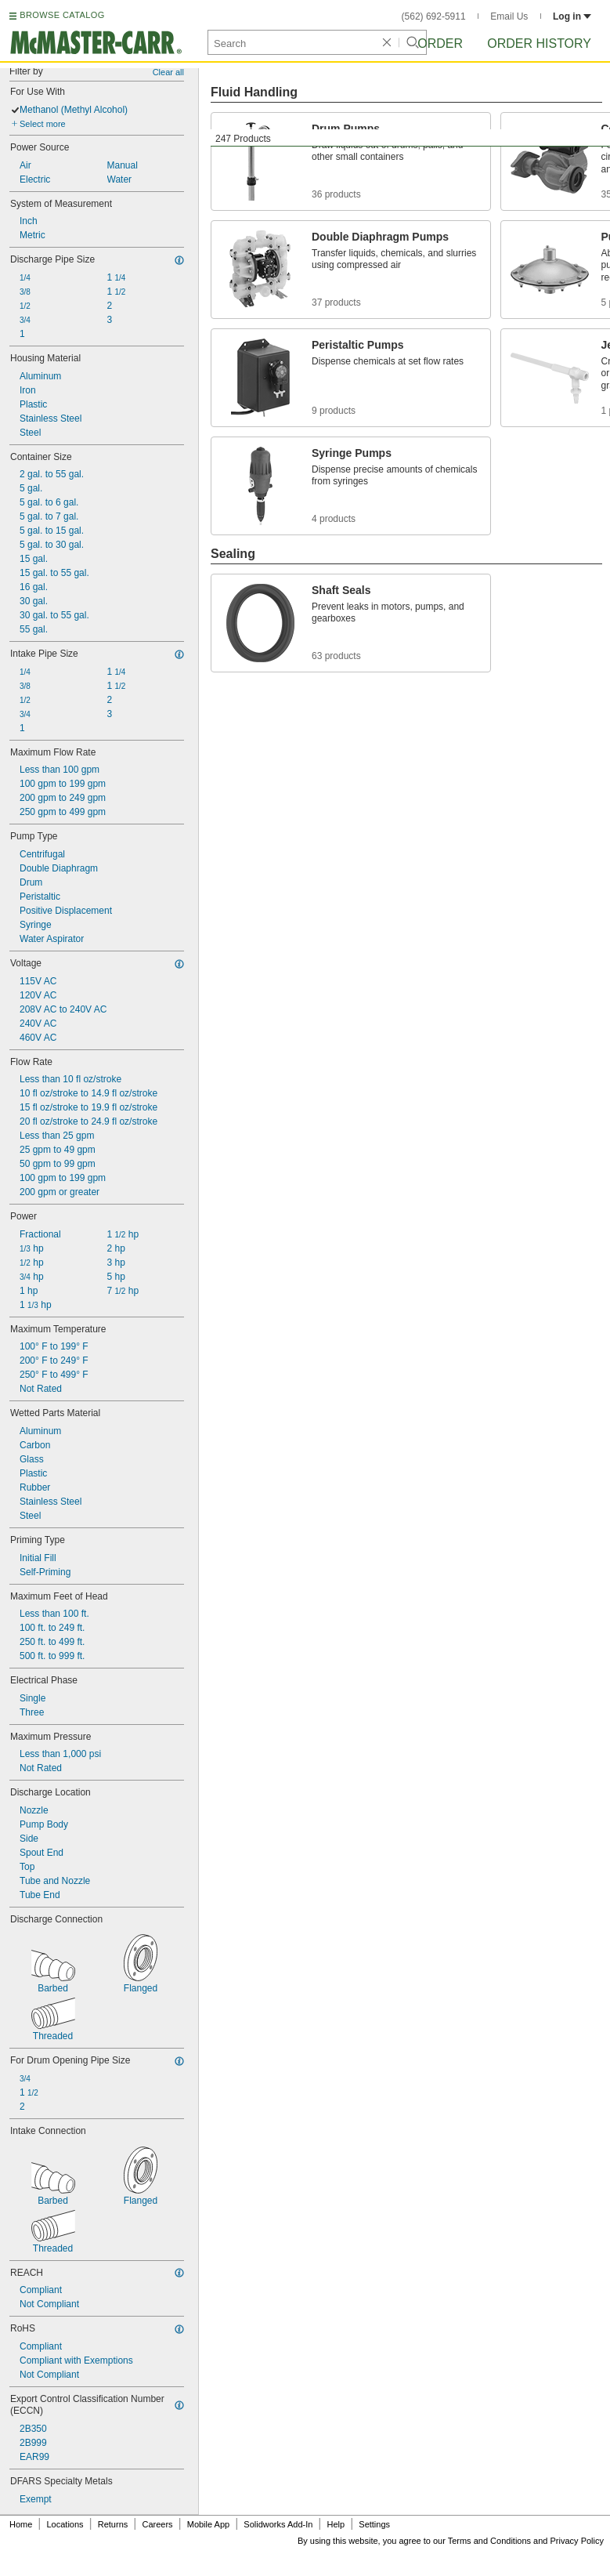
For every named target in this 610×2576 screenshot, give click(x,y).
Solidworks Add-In (278, 2524)
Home (20, 2524)
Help (336, 2524)
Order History (539, 43)
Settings (374, 2524)
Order (440, 43)
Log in (572, 16)
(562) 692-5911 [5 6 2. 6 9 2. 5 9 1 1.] (434, 16)
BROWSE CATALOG (62, 15)
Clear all (168, 72)
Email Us (509, 16)
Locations (65, 2524)
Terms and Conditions (489, 2540)
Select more (43, 124)
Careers (157, 2524)
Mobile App (208, 2524)
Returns (113, 2524)
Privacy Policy (577, 2540)
